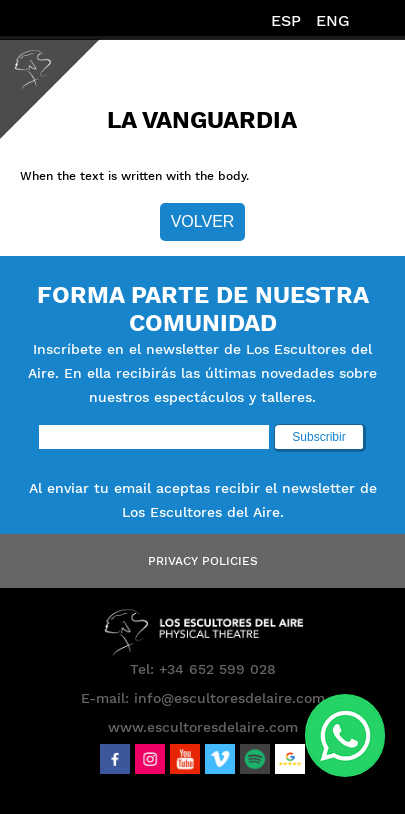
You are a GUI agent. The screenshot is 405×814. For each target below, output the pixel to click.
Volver (203, 221)
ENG (333, 20)
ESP (286, 20)
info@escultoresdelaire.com (229, 698)
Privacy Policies (203, 561)
